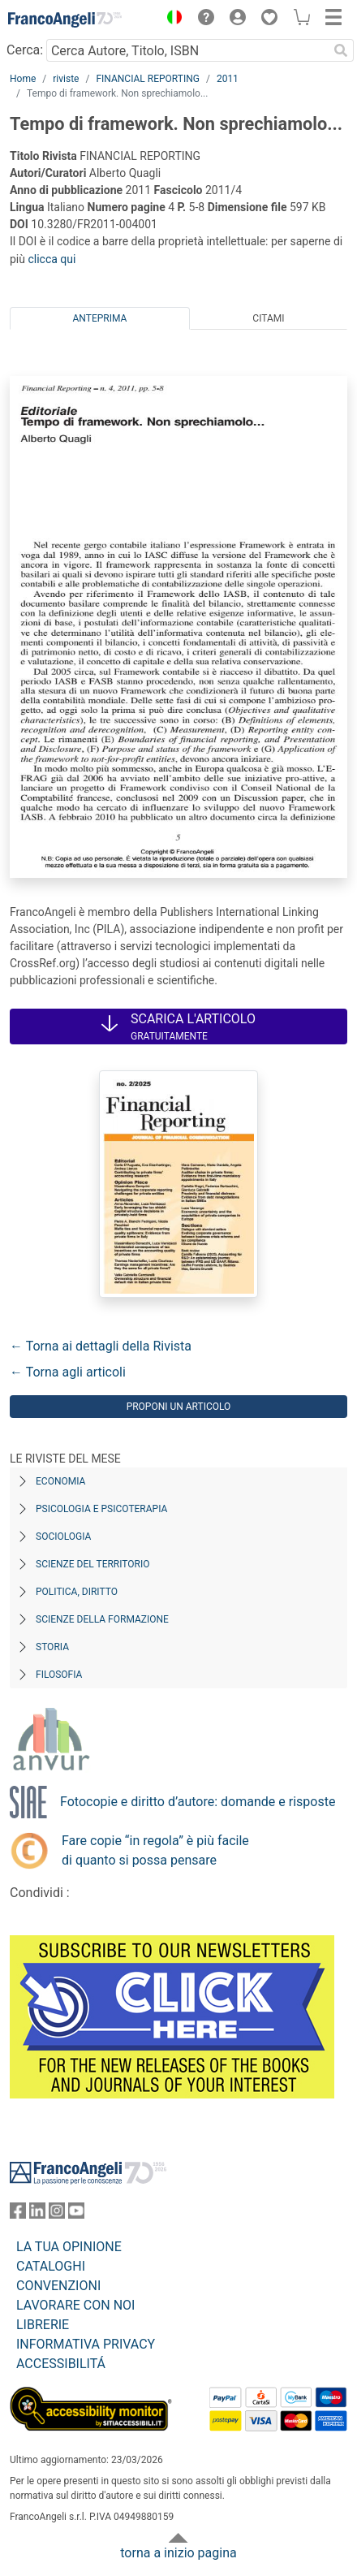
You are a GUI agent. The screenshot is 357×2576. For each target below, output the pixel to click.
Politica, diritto (77, 1591)
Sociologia (63, 1536)
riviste (66, 78)
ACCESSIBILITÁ (60, 2363)
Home (23, 78)
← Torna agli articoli (68, 1372)
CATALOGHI (50, 2266)
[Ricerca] (341, 50)
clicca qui (51, 259)
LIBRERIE (42, 2324)
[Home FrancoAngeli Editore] (65, 19)
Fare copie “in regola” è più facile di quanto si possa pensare (155, 1850)
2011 (228, 78)
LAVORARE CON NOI (75, 2305)
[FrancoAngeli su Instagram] (57, 2214)
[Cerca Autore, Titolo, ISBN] (187, 50)
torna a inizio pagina (178, 2553)
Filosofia (59, 1674)
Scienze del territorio (93, 1564)
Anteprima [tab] (100, 318)
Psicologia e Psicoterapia (101, 1509)
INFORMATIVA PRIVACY (85, 2344)
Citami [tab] (268, 318)
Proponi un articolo (179, 1406)
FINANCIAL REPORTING (148, 78)
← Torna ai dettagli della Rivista (100, 1346)
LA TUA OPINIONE (69, 2246)
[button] (170, 19)
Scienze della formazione (102, 1619)
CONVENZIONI (58, 2285)
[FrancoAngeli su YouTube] (76, 2214)
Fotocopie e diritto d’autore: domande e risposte (197, 1801)
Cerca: (24, 50)
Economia (60, 1481)
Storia (52, 1647)
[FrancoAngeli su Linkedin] (37, 2214)
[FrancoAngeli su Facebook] (18, 2214)
